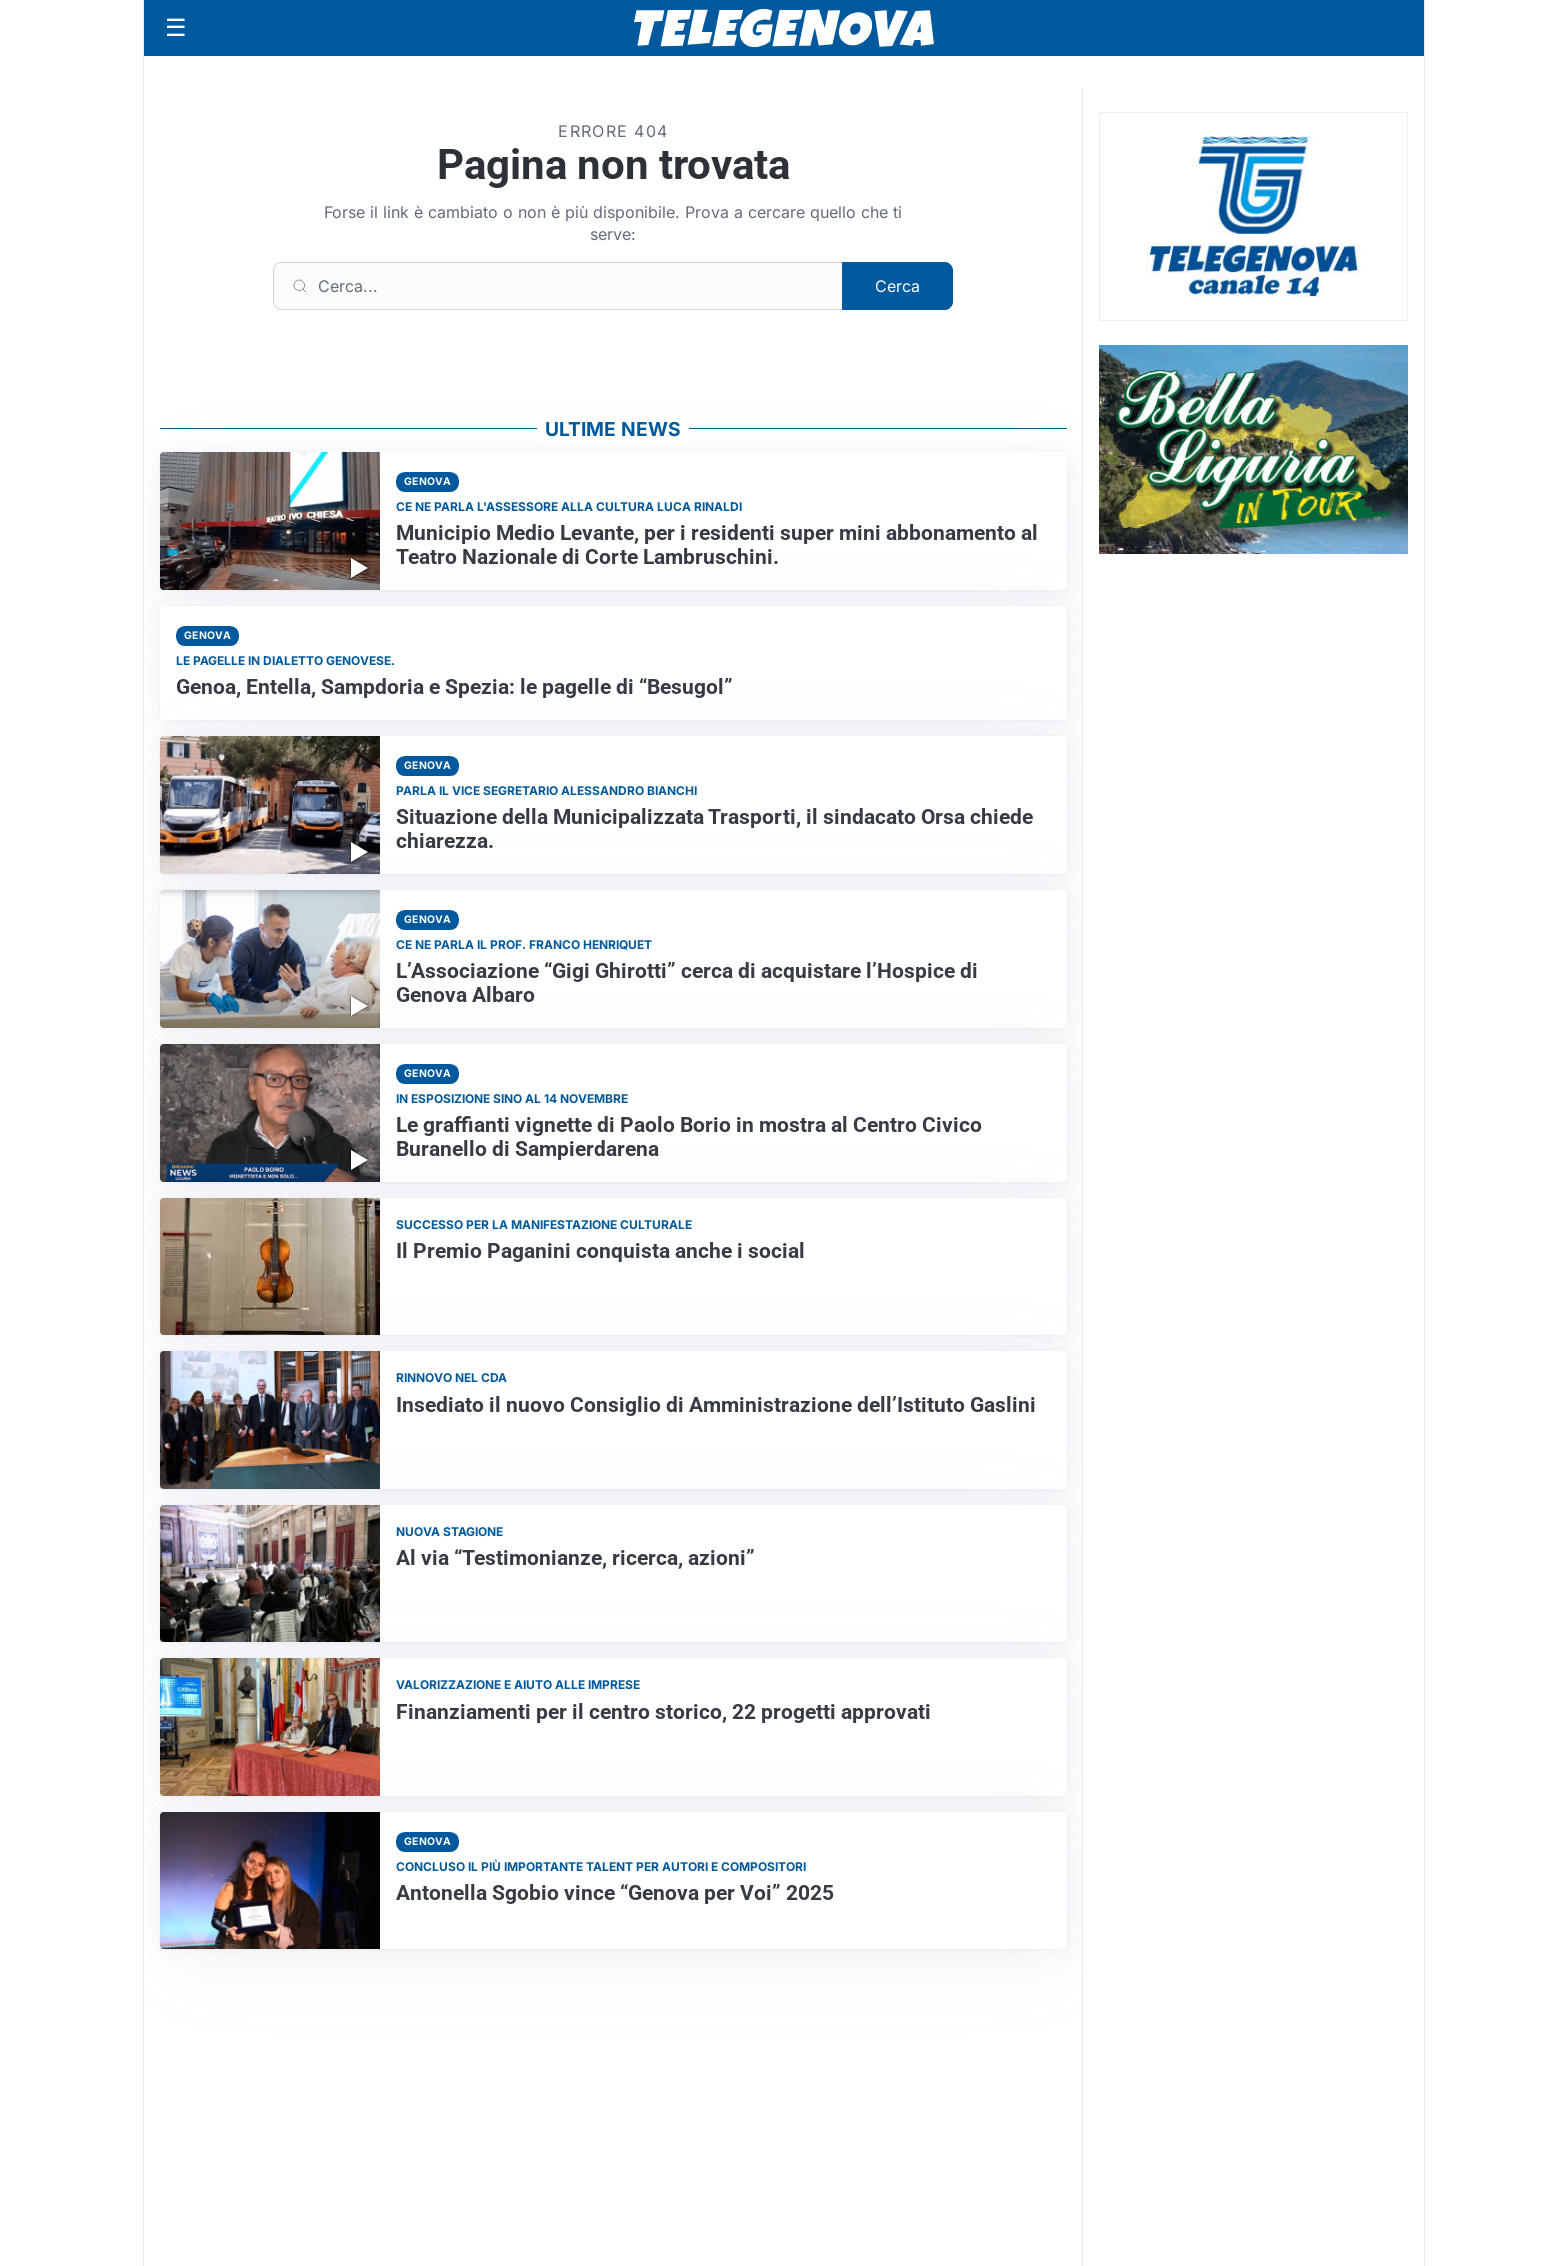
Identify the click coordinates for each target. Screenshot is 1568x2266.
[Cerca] (558, 286)
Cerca (897, 286)
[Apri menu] (176, 28)
